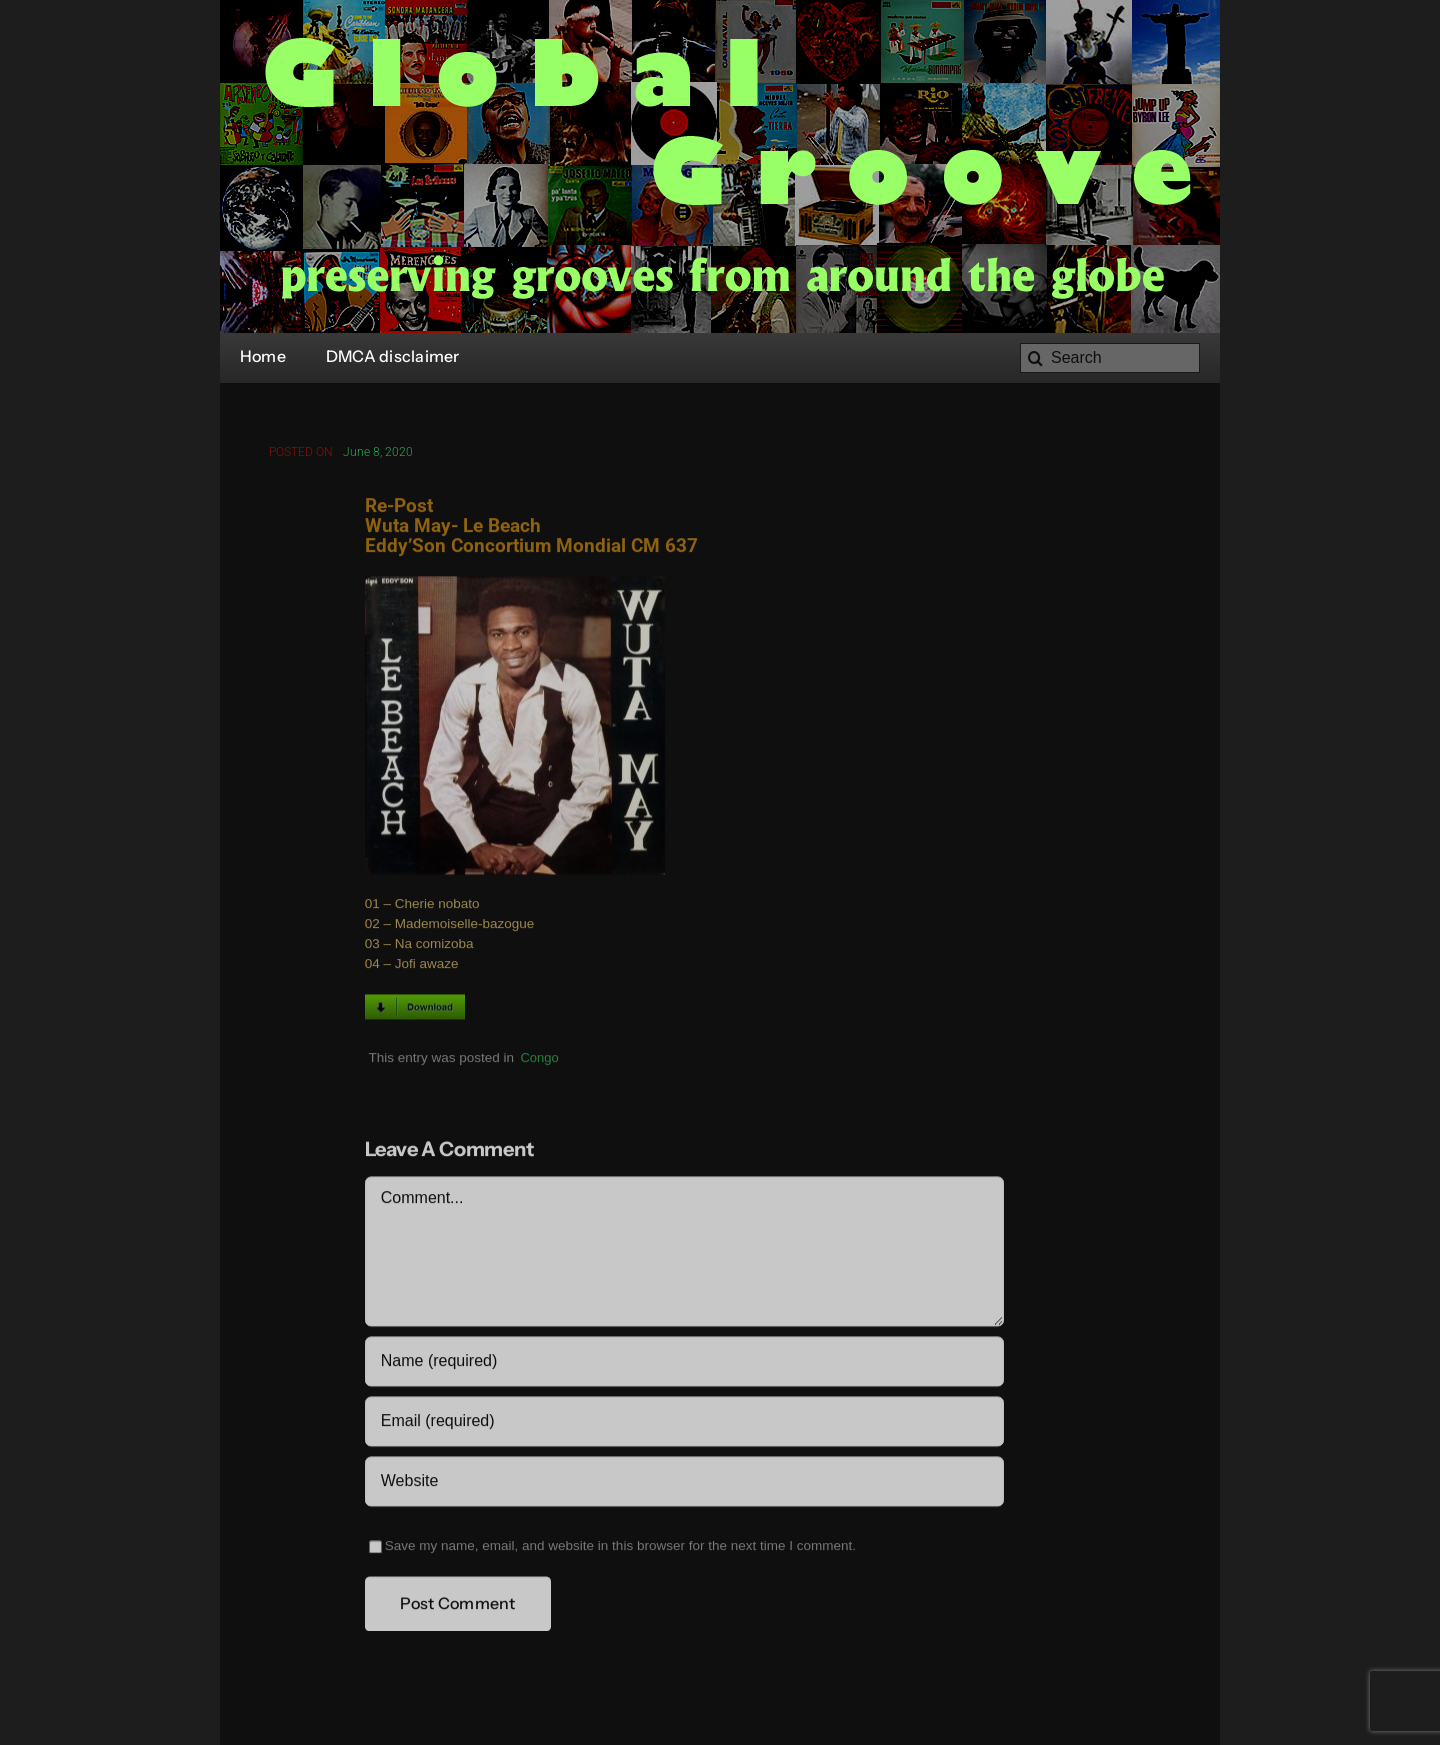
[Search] (1110, 358)
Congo (539, 1059)
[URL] (684, 1484)
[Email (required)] (684, 1424)
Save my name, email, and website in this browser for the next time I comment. (620, 1548)
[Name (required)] (684, 1364)
